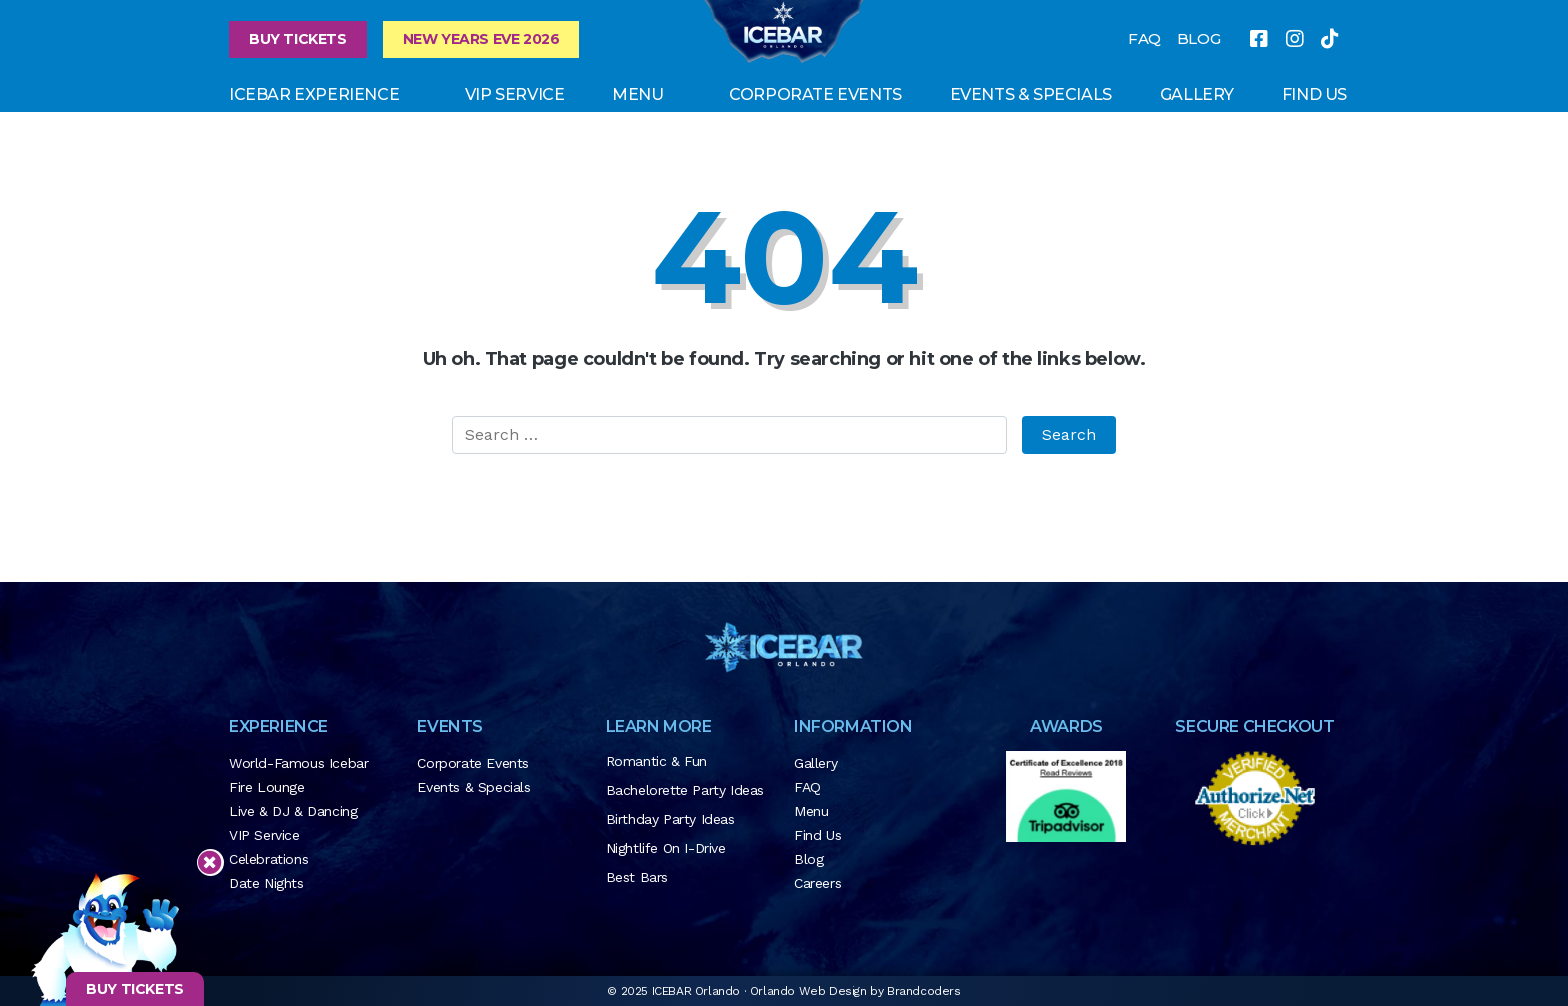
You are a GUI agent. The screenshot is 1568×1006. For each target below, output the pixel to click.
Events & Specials (1031, 94)
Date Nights (266, 883)
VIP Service (515, 94)
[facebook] (1259, 39)
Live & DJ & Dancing (293, 811)
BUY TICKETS (135, 989)
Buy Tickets (298, 39)
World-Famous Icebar (298, 763)
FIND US (1314, 94)
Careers (817, 883)
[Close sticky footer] (210, 863)
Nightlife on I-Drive (666, 848)
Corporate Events (815, 94)
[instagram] (1295, 39)
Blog (808, 859)
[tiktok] (1330, 39)
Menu (637, 94)
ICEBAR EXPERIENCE (314, 94)
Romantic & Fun (656, 761)
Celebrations (268, 859)
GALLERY (1197, 94)
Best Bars (637, 877)
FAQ (1144, 38)
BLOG (1198, 38)
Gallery (815, 763)
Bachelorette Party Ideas (685, 790)
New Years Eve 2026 (481, 39)
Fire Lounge (267, 787)
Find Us (817, 835)
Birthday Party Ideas (670, 819)
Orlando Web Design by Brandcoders (855, 991)
